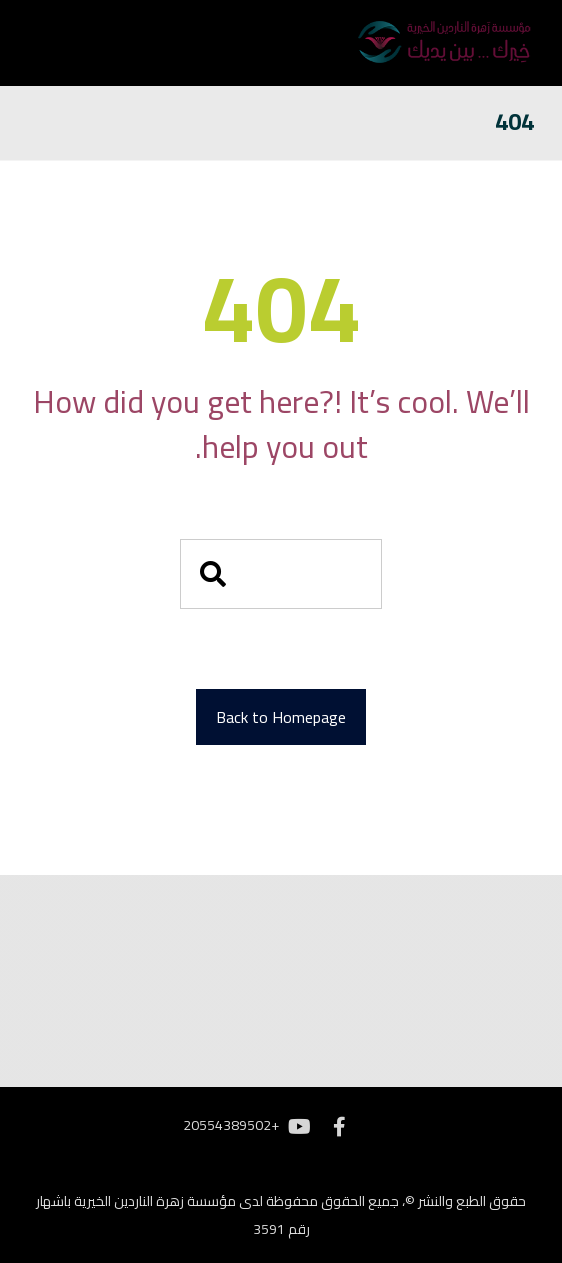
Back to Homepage (281, 717)
